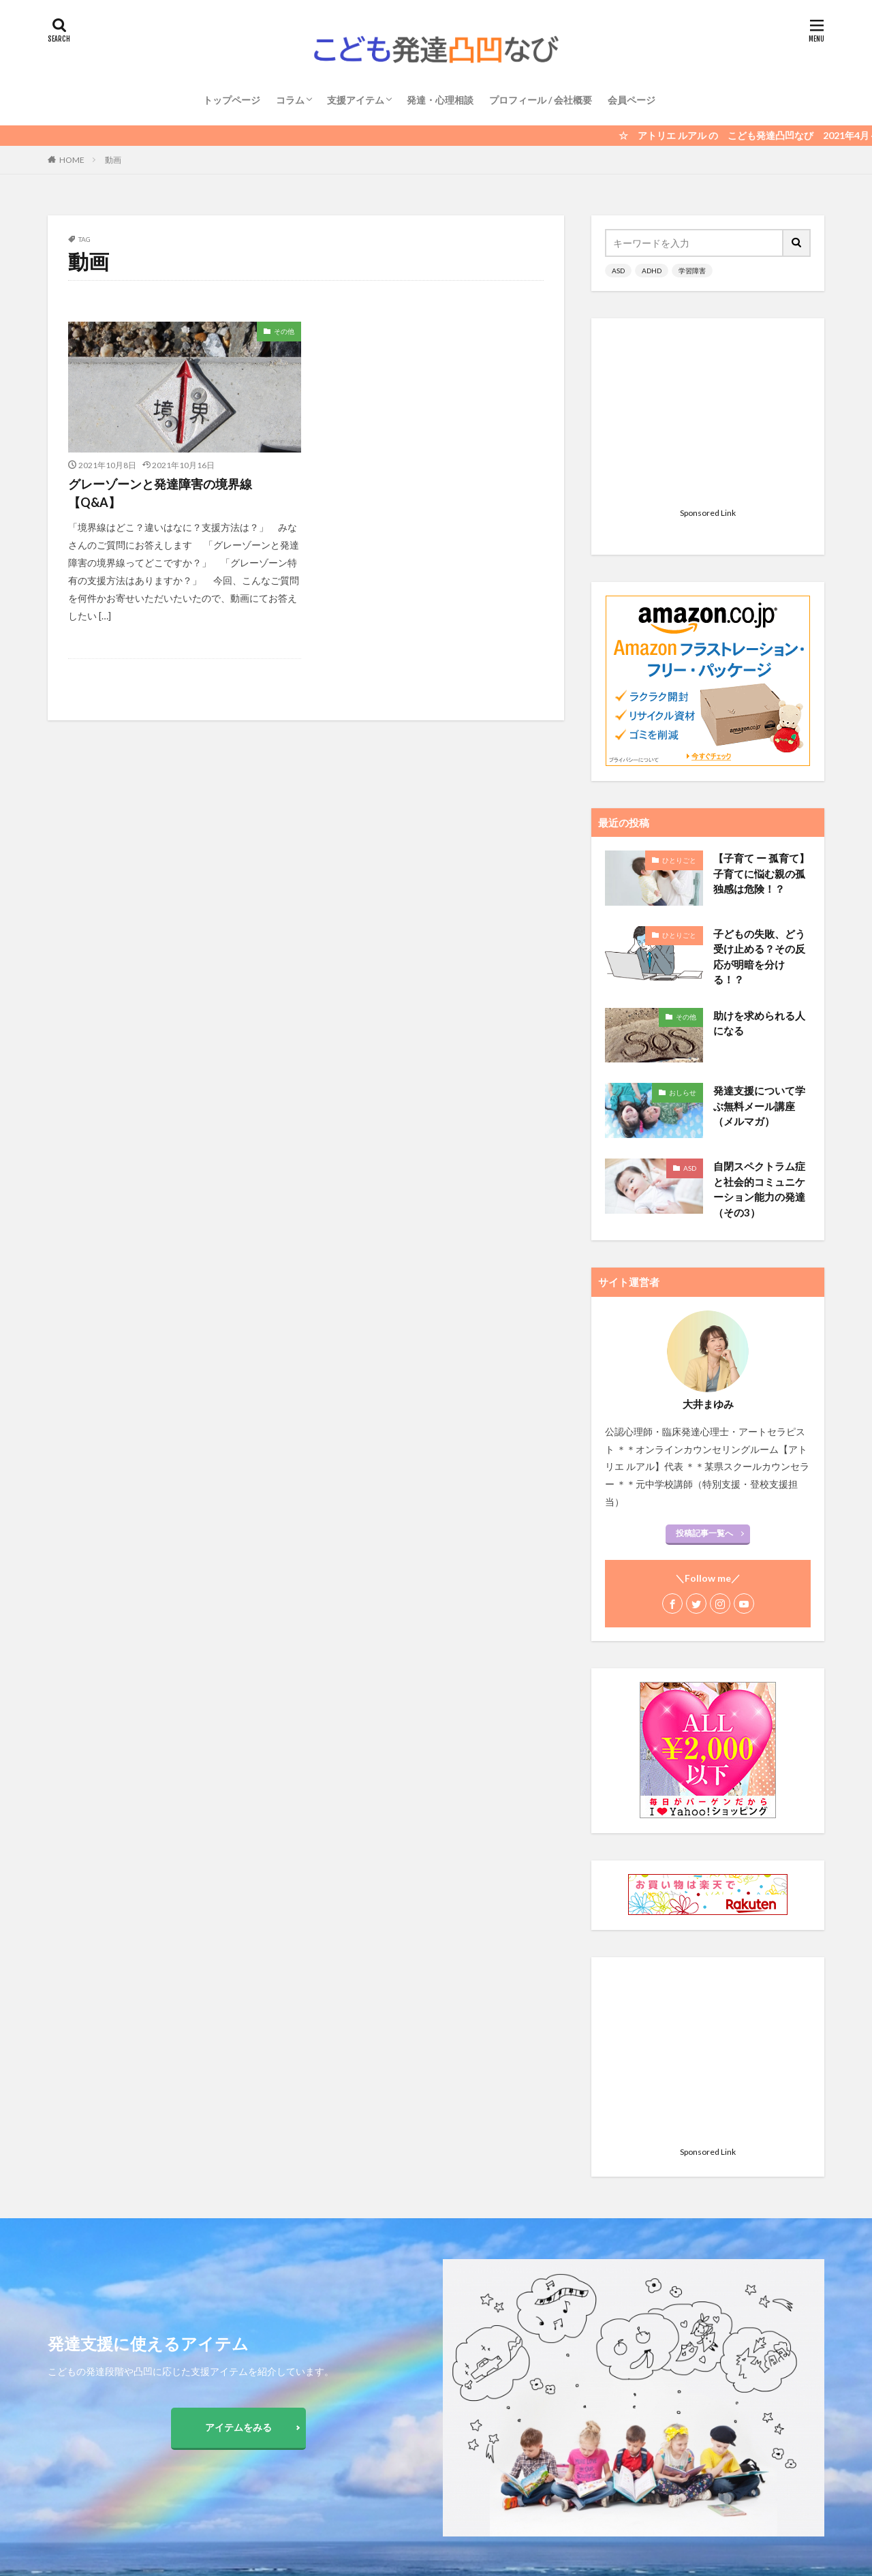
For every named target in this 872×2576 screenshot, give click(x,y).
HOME (71, 160)
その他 (284, 331)
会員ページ (631, 100)
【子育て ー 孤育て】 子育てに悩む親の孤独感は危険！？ (761, 702)
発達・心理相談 (440, 100)
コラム (290, 100)
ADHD (651, 270)
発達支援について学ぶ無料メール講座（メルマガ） (759, 935)
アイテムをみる (238, 2427)
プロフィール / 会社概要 (540, 100)
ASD (618, 270)
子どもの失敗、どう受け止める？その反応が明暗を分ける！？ (759, 786)
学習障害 (692, 270)
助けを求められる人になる (759, 853)
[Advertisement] (708, 417)
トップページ (231, 100)
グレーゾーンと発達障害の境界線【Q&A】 (160, 493)
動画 (113, 160)
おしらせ (682, 922)
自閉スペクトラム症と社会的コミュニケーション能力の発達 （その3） (759, 1019)
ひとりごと (679, 690)
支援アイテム (355, 100)
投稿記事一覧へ (704, 1363)
